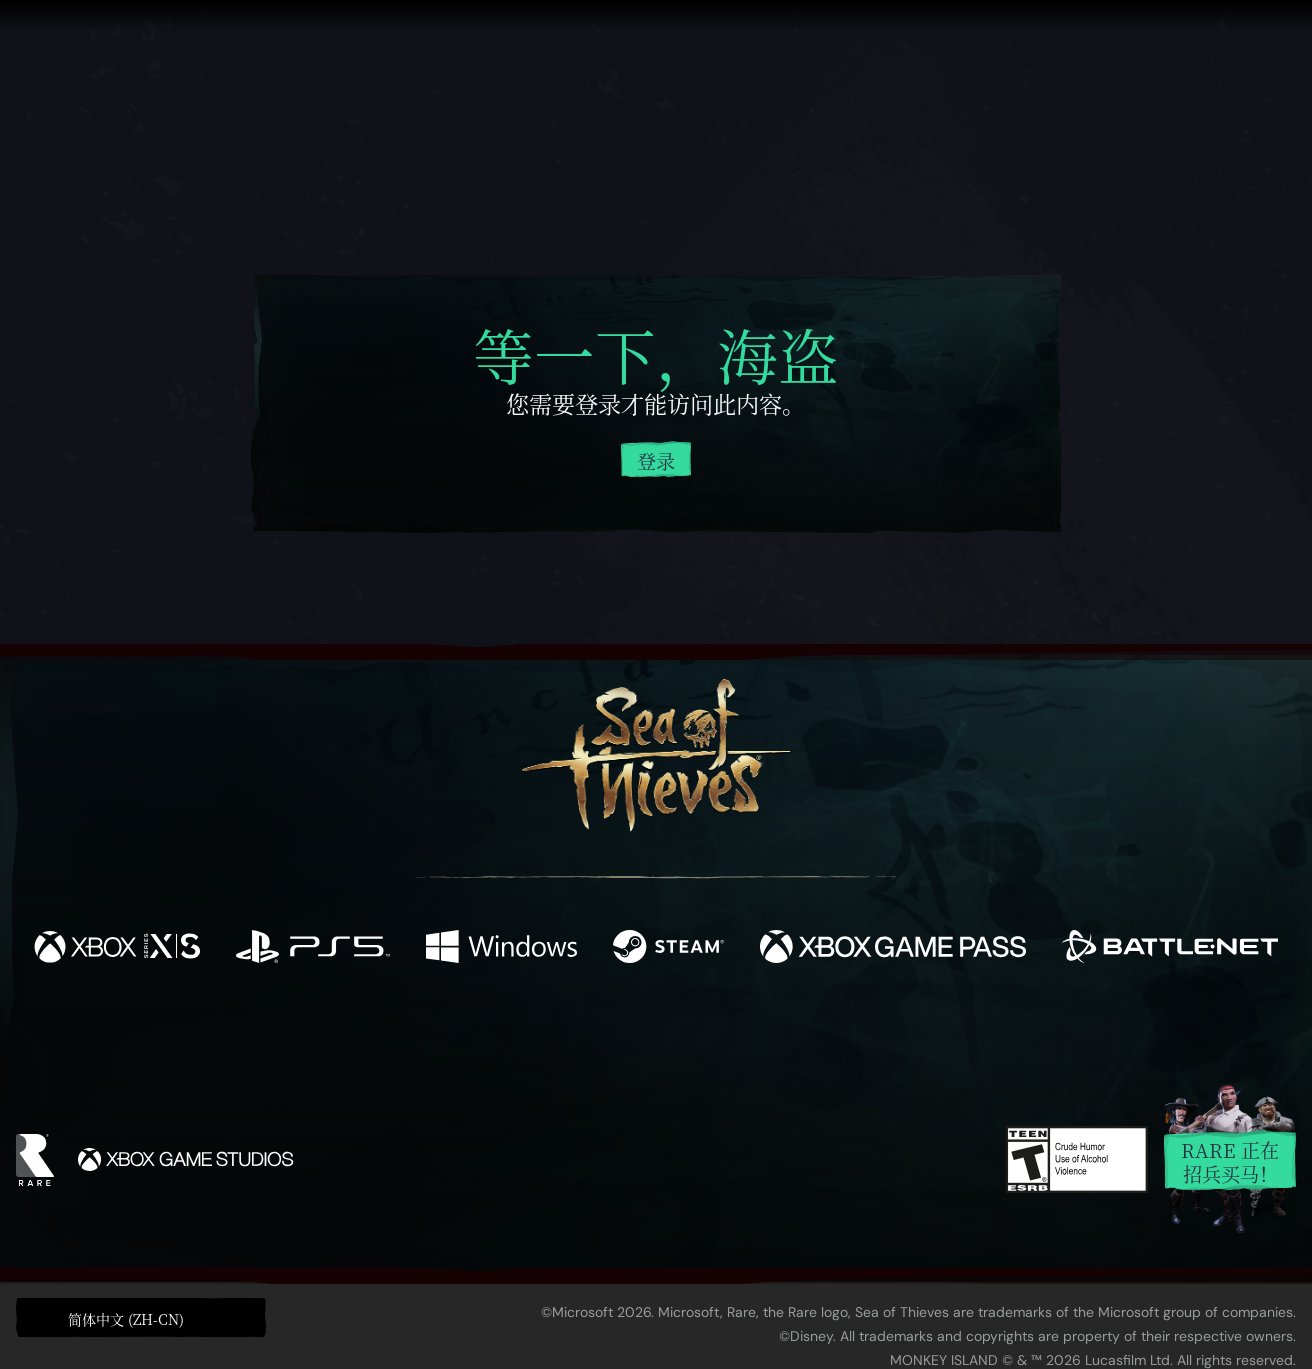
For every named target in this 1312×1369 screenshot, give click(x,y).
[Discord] (737, 1036)
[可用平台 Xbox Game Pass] (893, 949)
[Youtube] (651, 1032)
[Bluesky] (849, 1035)
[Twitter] (507, 1031)
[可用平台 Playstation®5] (312, 949)
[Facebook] (456, 1030)
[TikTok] (793, 1033)
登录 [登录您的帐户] (656, 460)
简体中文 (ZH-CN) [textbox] (126, 1319)
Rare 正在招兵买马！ (1230, 1161)
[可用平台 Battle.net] (1170, 949)
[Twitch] (566, 1033)
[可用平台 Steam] (668, 949)
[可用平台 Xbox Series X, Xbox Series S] (117, 949)
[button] (141, 1317)
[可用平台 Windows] (501, 949)
